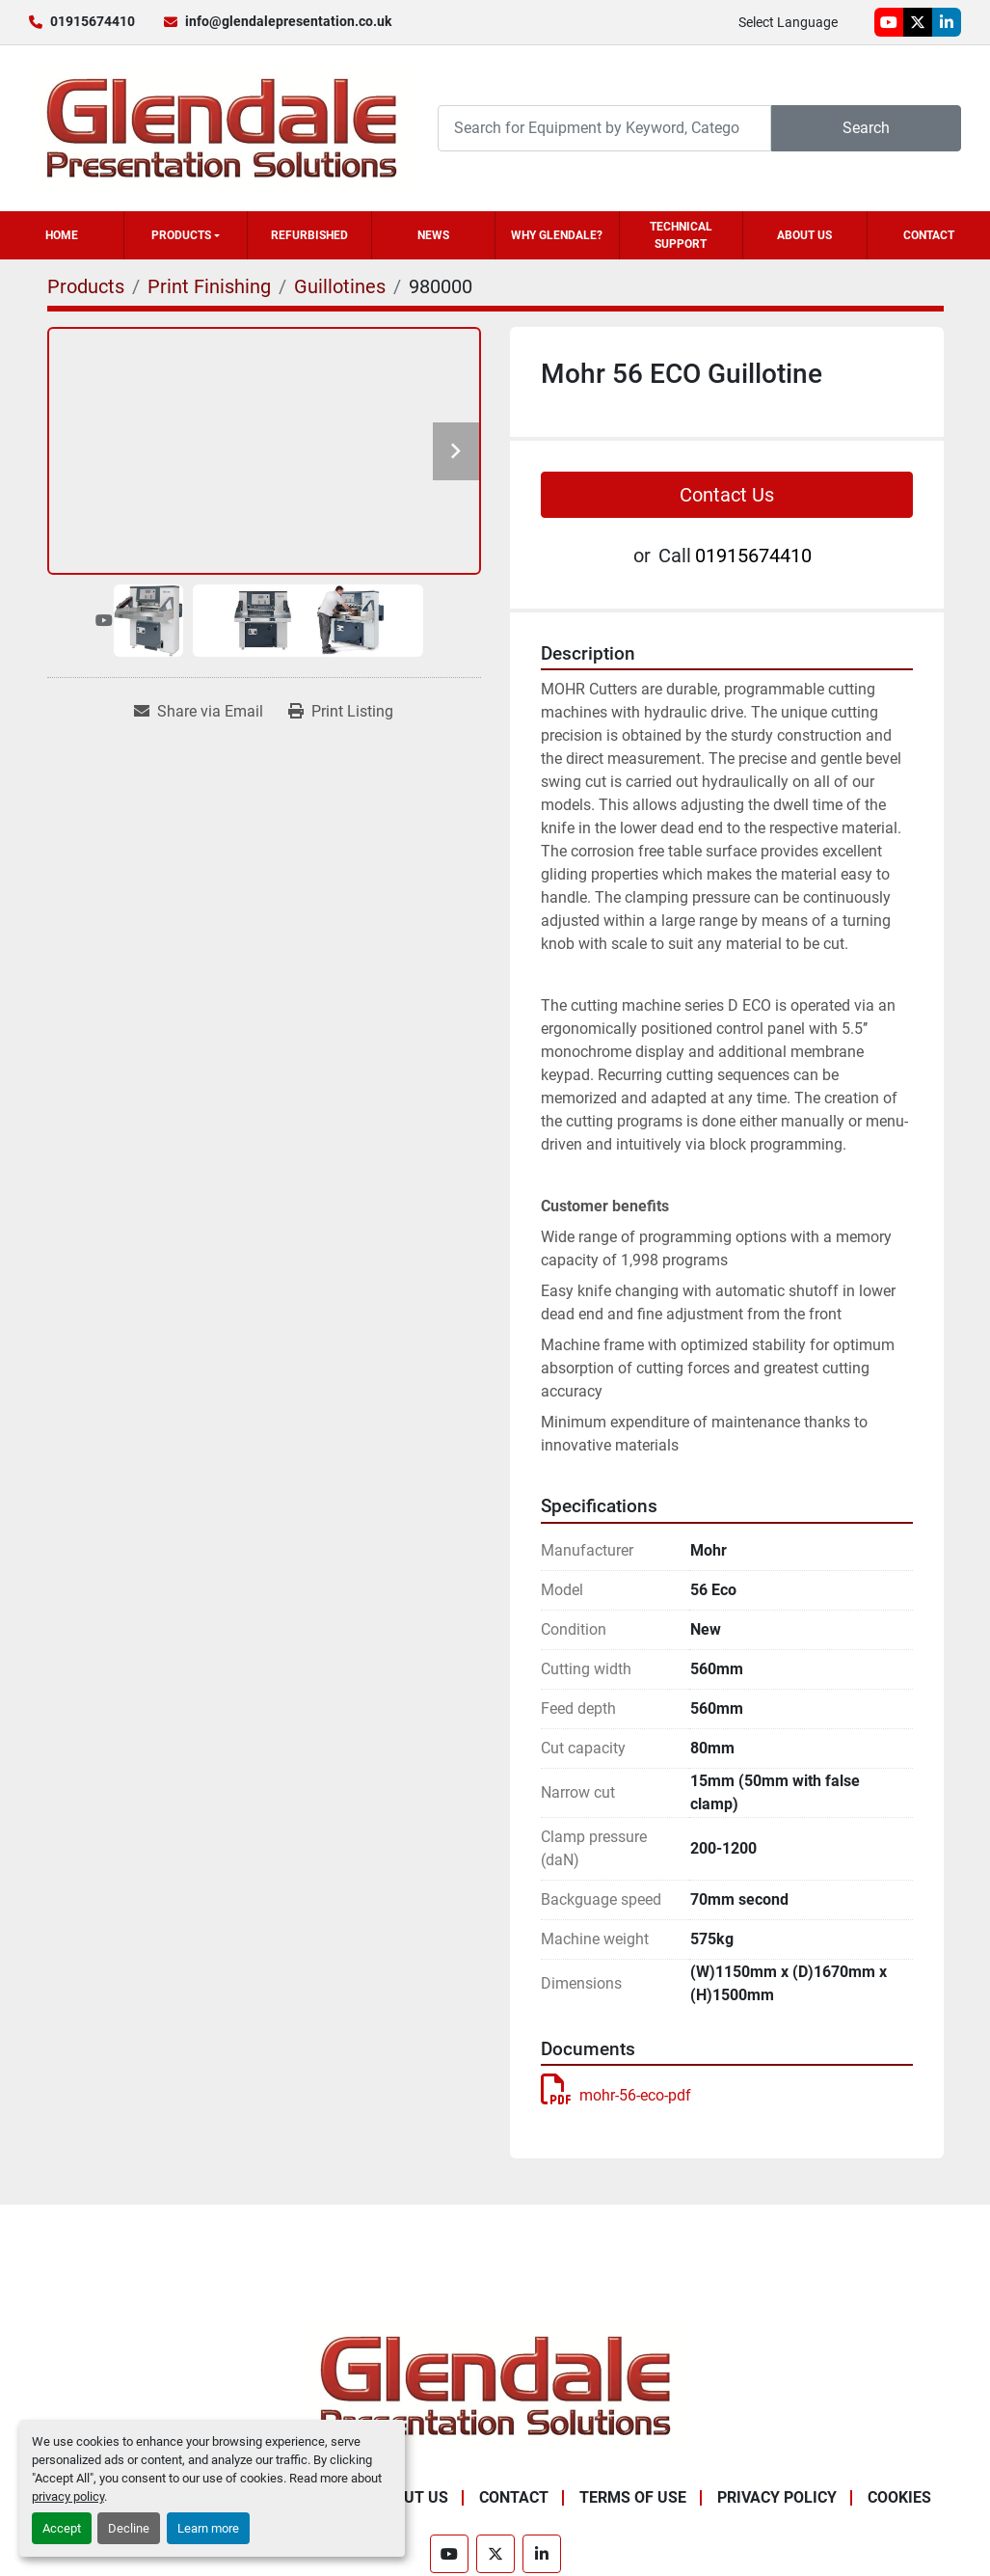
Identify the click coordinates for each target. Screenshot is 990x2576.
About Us (804, 235)
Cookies (899, 2497)
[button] (186, 235)
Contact (928, 235)
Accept (61, 2528)
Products (181, 235)
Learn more (208, 2528)
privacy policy (68, 2496)
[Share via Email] (198, 711)
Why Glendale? (556, 235)
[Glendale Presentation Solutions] (495, 2384)
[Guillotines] (340, 286)
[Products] (85, 286)
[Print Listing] (341, 711)
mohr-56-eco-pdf (616, 2095)
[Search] (604, 127)
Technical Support (681, 235)
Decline (128, 2528)
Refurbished (309, 235)
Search (866, 128)
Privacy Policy (777, 2497)
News (433, 235)
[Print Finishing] (209, 286)
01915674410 (92, 21)
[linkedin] (946, 22)
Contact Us (727, 494)
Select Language (788, 22)
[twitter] (917, 22)
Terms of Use (632, 2497)
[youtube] (888, 22)
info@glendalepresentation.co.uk (288, 21)
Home (61, 235)
